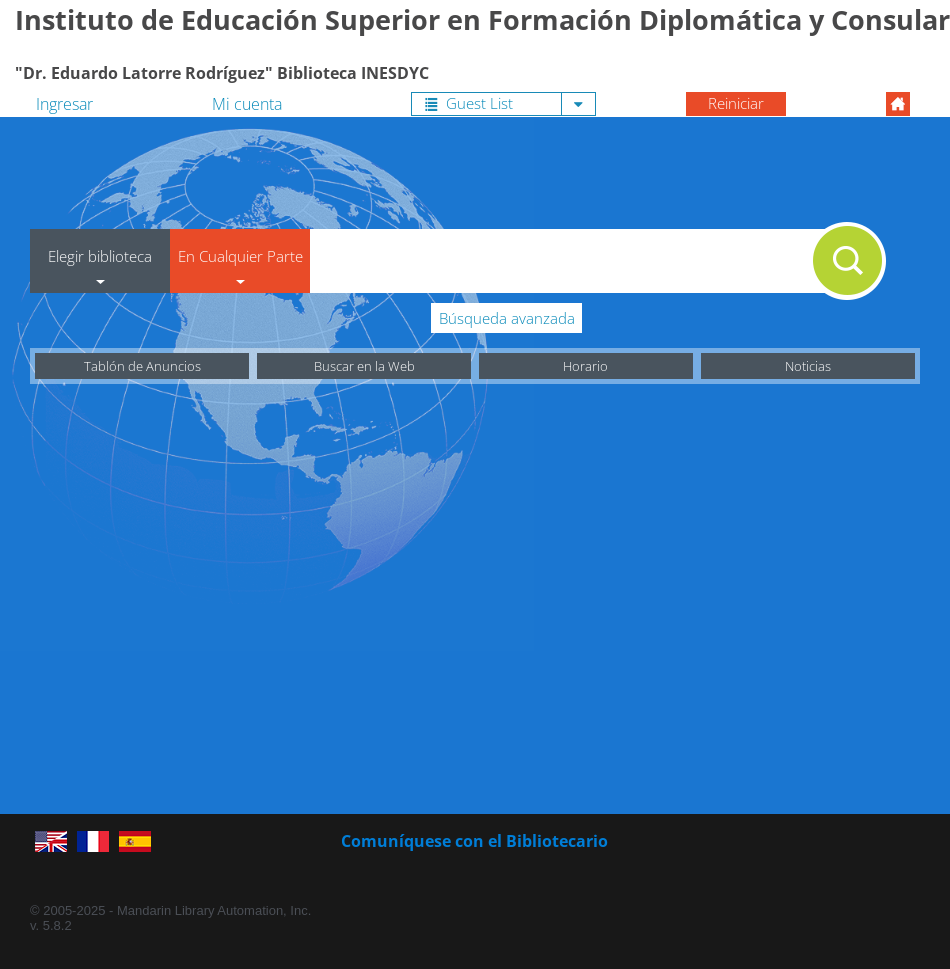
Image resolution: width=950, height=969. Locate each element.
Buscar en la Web (364, 366)
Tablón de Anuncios (142, 366)
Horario (585, 366)
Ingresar (64, 104)
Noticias (808, 366)
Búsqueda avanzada (507, 318)
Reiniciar (736, 103)
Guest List (469, 103)
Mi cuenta (247, 104)
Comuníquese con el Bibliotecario (474, 841)
